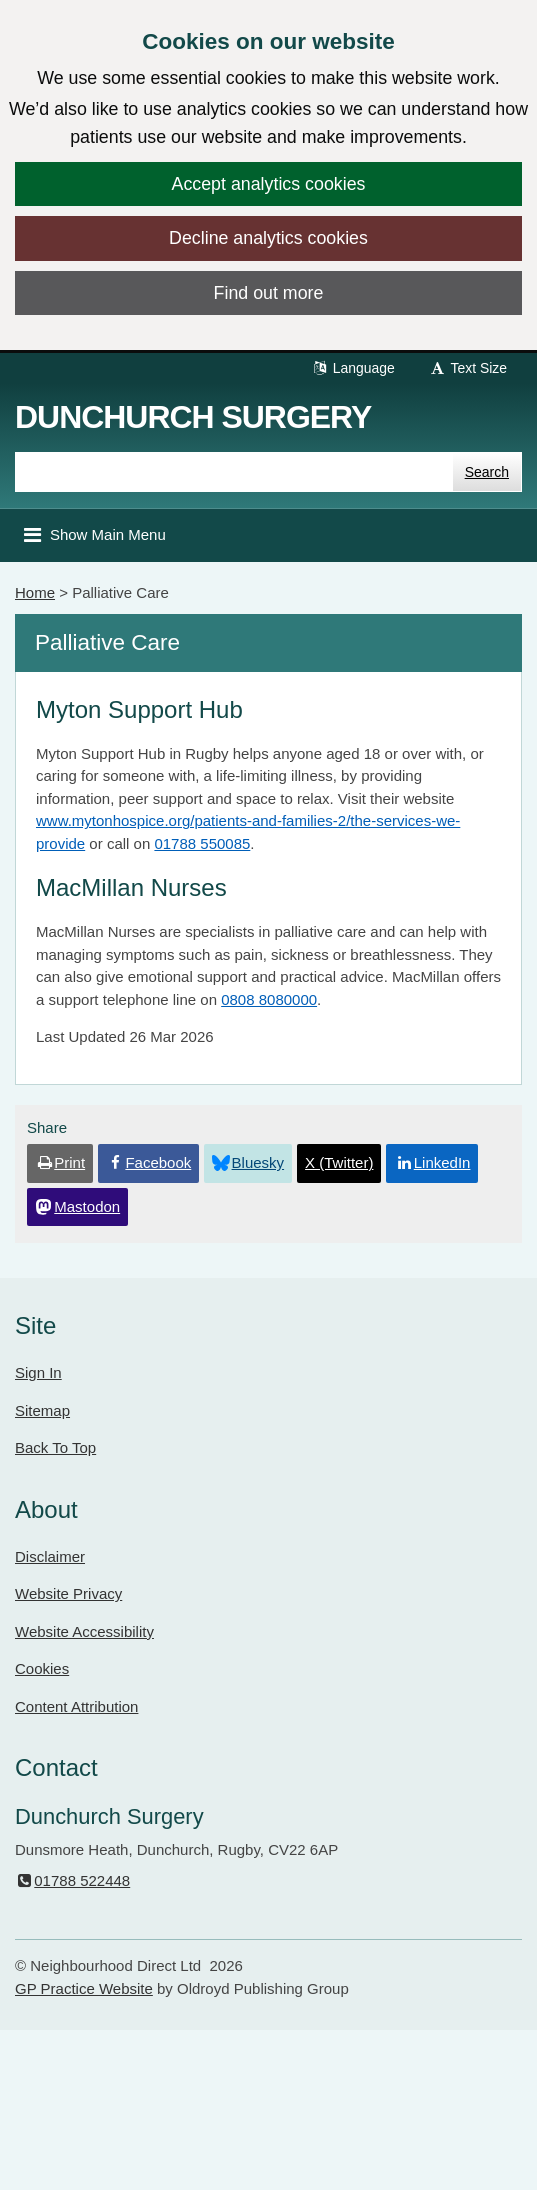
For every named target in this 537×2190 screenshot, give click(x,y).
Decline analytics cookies (268, 238)
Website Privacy (68, 1593)
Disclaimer (50, 1556)
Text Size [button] (468, 368)
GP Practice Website (84, 1988)
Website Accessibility (84, 1631)
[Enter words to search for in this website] (234, 472)
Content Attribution (76, 1706)
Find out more (269, 293)
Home (35, 592)
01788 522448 (72, 1880)
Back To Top (55, 1447)
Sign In (38, 1372)
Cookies (42, 1668)
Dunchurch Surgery (193, 417)
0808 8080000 (269, 999)
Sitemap (42, 1410)
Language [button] (353, 368)
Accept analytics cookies (269, 184)
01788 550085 (202, 843)
